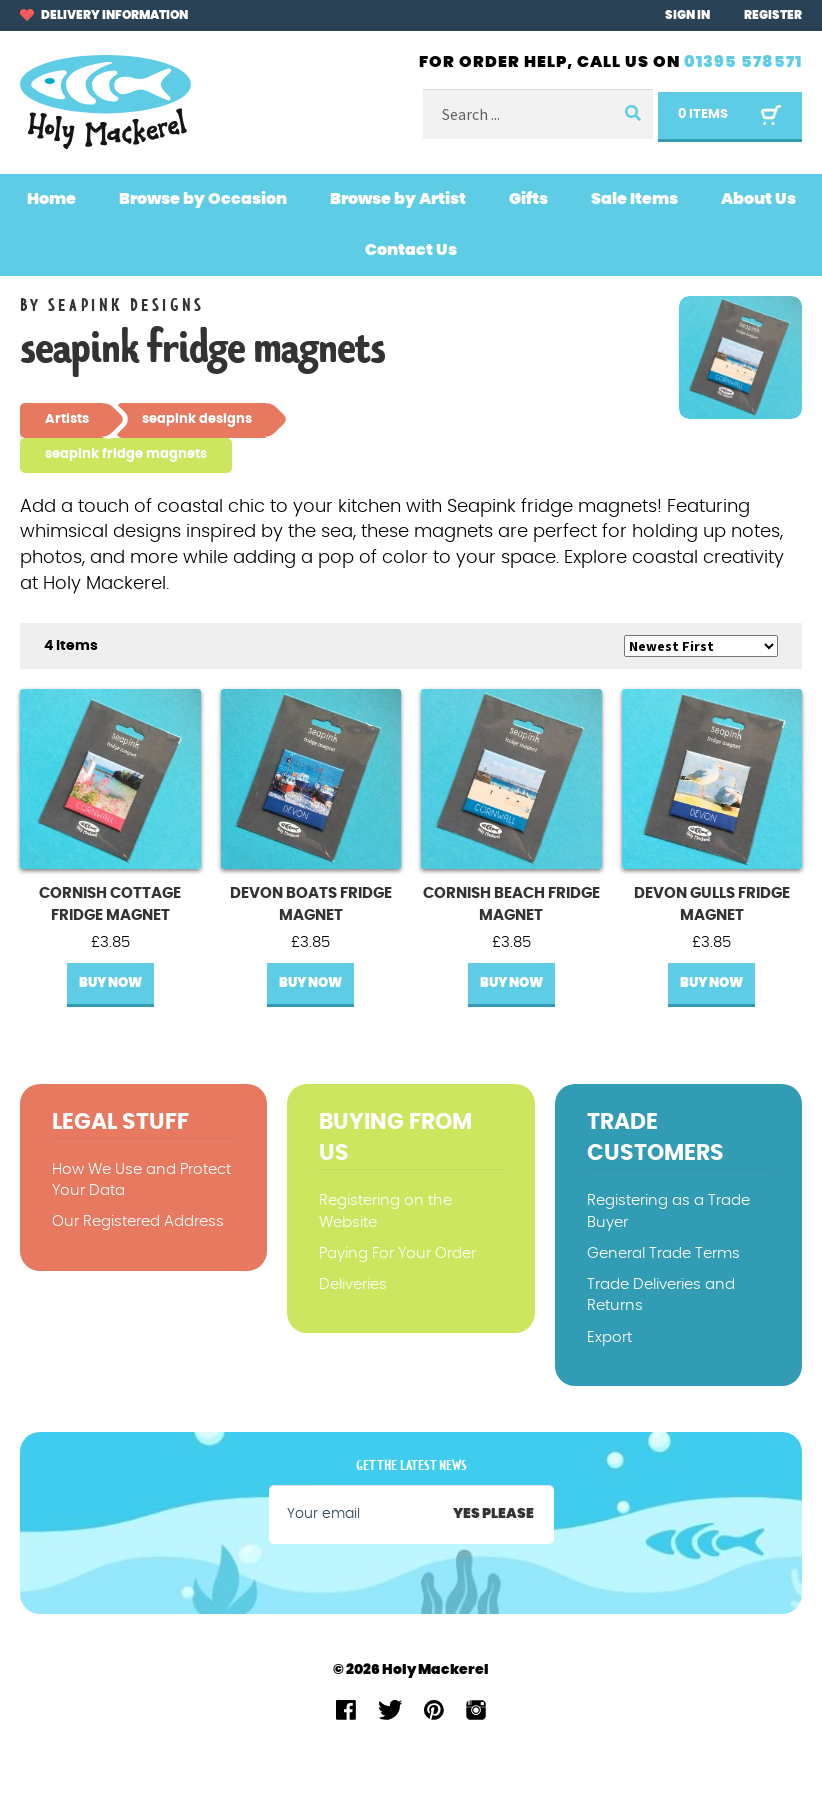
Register (773, 15)
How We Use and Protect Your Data (141, 1180)
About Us (758, 199)
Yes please (493, 1514)
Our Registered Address (138, 1221)
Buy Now (110, 983)
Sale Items (634, 199)
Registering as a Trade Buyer (668, 1211)
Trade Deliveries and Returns (661, 1295)
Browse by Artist (398, 199)
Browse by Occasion (203, 199)
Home (51, 199)
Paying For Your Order (397, 1253)
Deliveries (353, 1284)
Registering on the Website (385, 1211)
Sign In (687, 15)
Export (609, 1337)
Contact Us (411, 250)
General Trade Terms (663, 1253)
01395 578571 (743, 62)
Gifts (528, 199)
